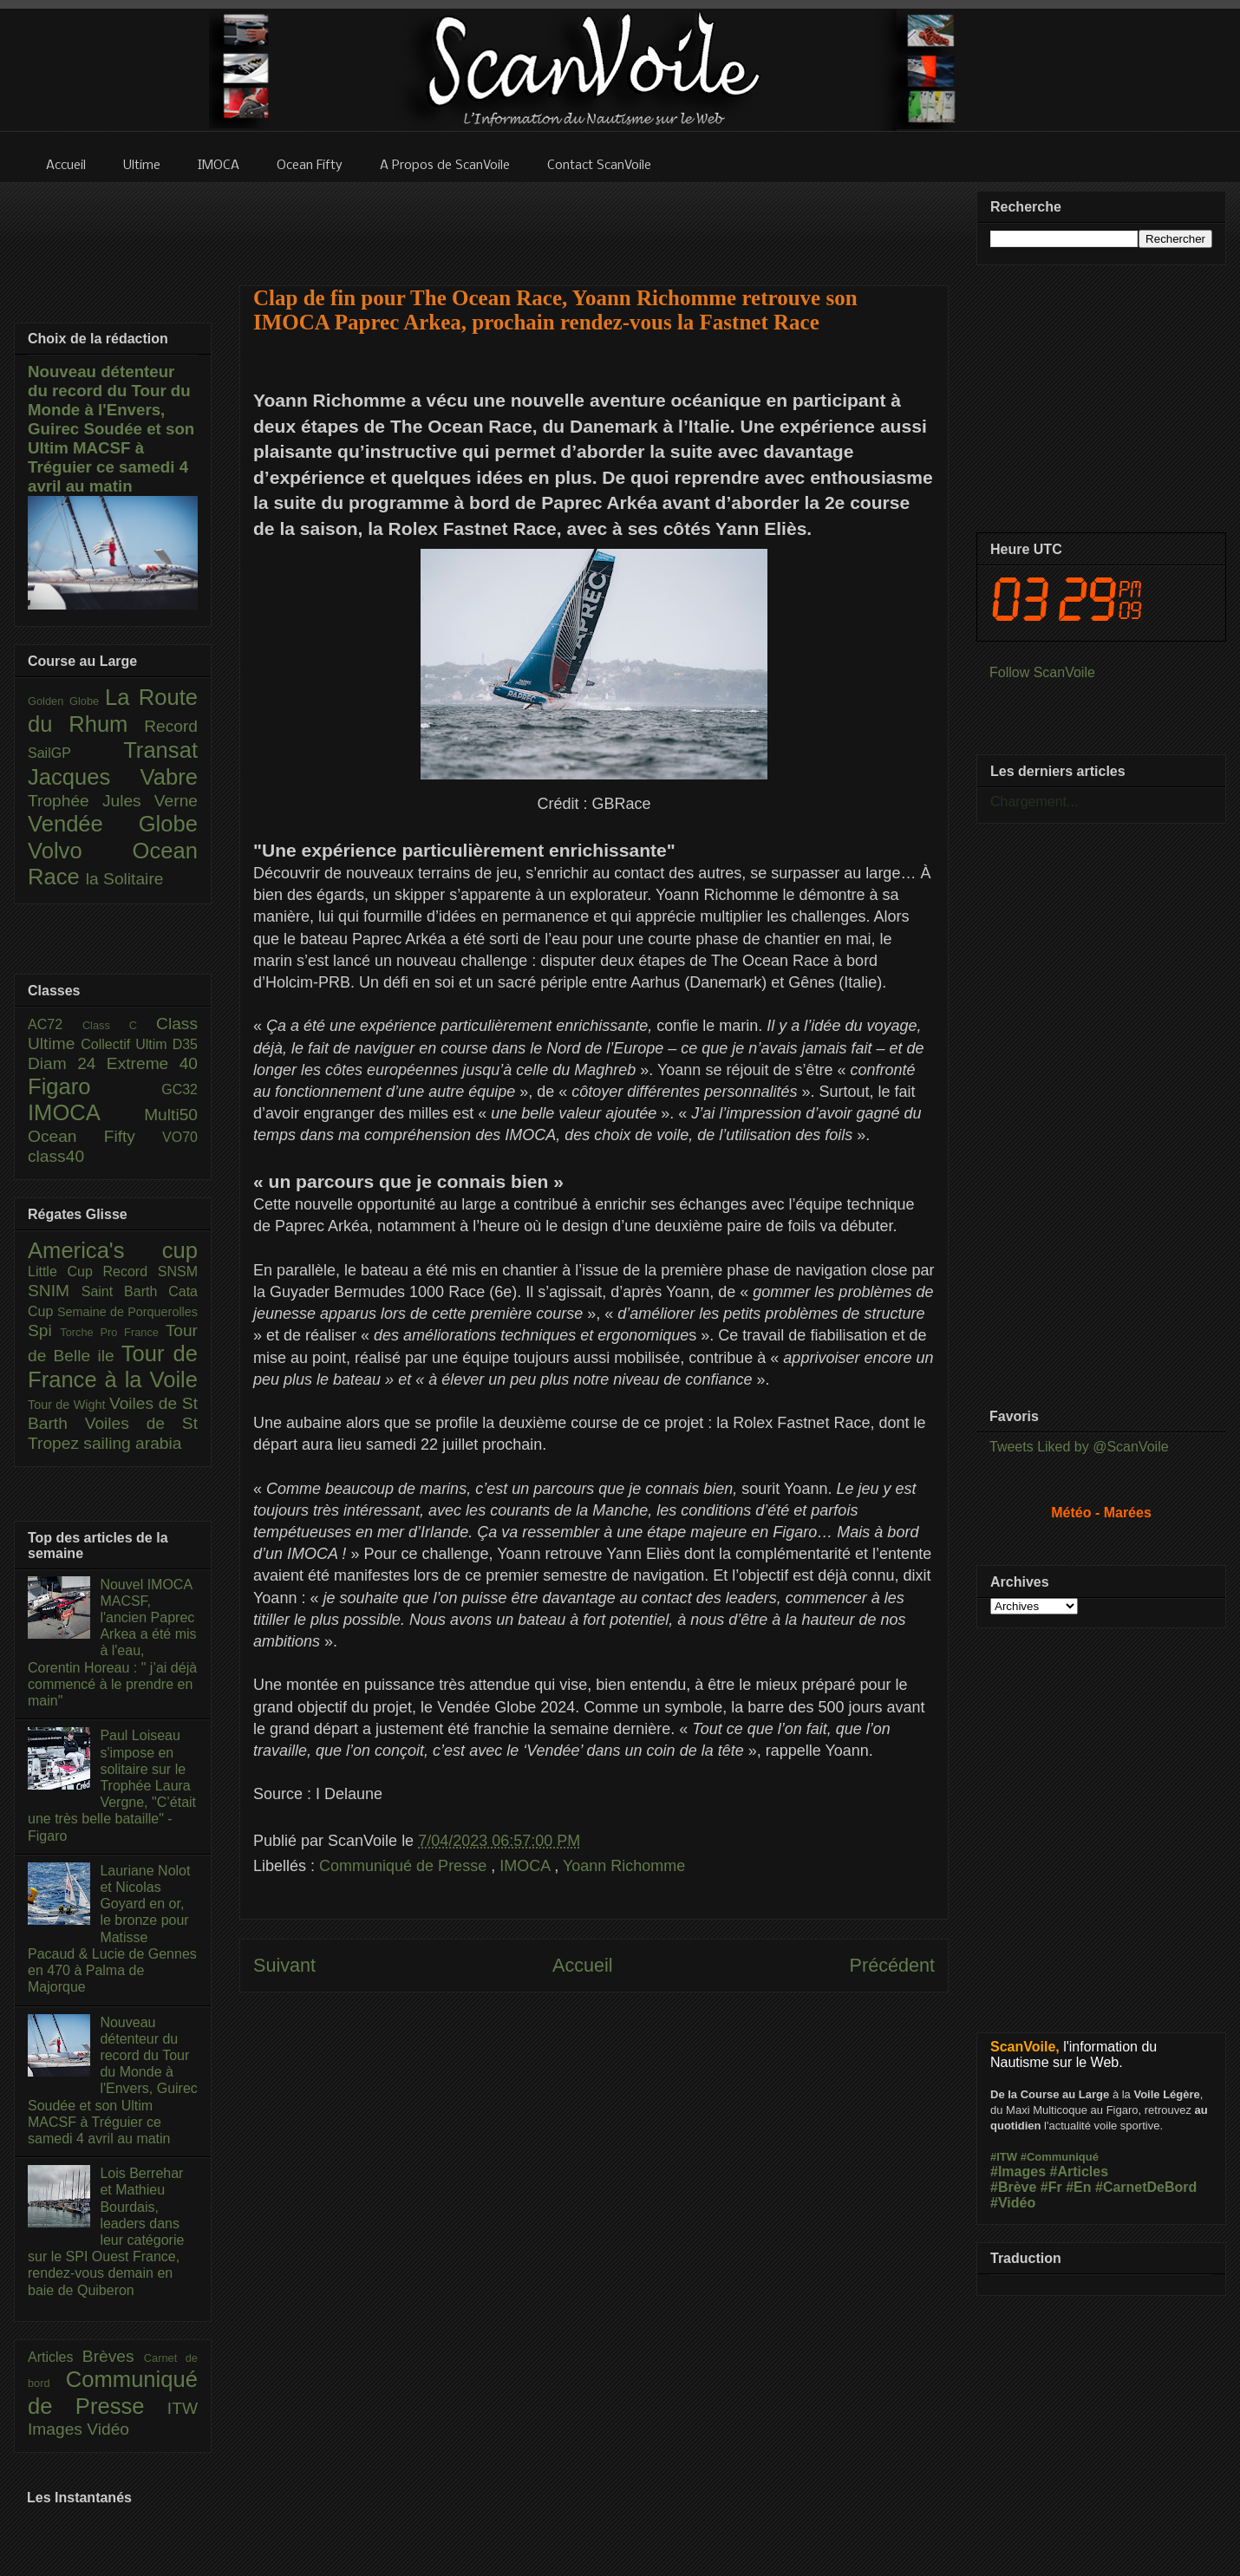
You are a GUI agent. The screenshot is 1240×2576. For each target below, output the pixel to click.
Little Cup (65, 1271)
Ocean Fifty (95, 1136)
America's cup (113, 1250)
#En (1078, 2187)
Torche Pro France (112, 1332)
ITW (182, 2408)
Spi (44, 1330)
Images (57, 2429)
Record (171, 726)
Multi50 (171, 1114)
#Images (1018, 2171)
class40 (56, 1156)
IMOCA (526, 1866)
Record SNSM (150, 1271)
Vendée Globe (113, 824)
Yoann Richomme (624, 1866)
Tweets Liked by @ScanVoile (1079, 1446)
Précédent (892, 1965)
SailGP (75, 753)
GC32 (179, 1089)
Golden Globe (66, 701)
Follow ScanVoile (1042, 672)
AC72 (55, 1024)
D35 (185, 1044)
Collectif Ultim (126, 1044)
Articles (55, 2357)
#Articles (1079, 2171)
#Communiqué (1060, 2156)
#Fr (1051, 2187)
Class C (119, 1025)
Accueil (582, 1965)
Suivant (284, 1965)
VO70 (180, 1137)
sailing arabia (132, 1443)
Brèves (113, 2356)
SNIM (55, 1290)
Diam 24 (67, 1063)
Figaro (94, 1086)
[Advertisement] (594, 223)
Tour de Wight (68, 1405)
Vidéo (108, 2429)
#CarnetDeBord (1146, 2187)
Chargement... (1034, 801)
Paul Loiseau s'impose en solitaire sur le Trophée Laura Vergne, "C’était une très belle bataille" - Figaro (112, 1785)
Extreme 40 (152, 1063)
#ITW (1003, 2156)
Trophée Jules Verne (113, 801)
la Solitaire (125, 879)
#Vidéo (1012, 2202)
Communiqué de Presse (405, 1866)
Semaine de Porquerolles (127, 1312)
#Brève (1013, 2187)
